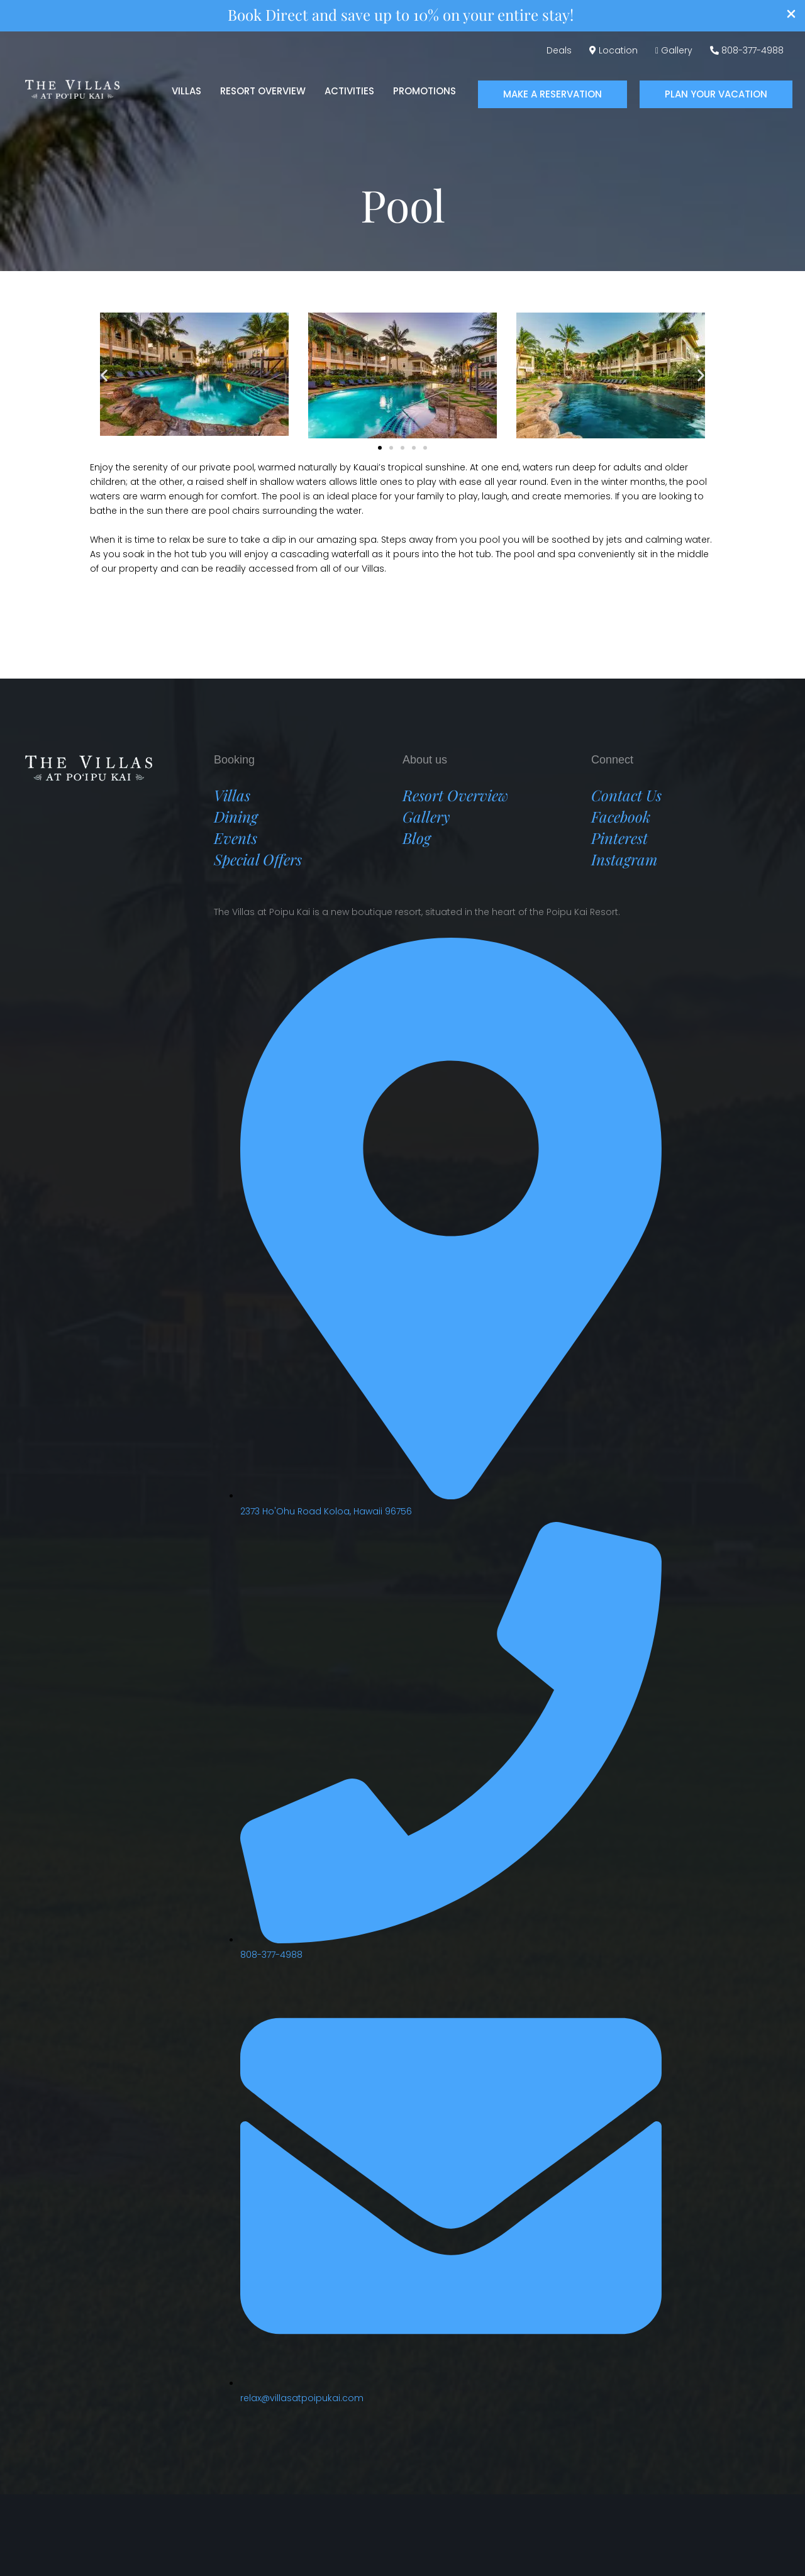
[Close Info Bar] (791, 16)
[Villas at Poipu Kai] (72, 88)
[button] (552, 94)
